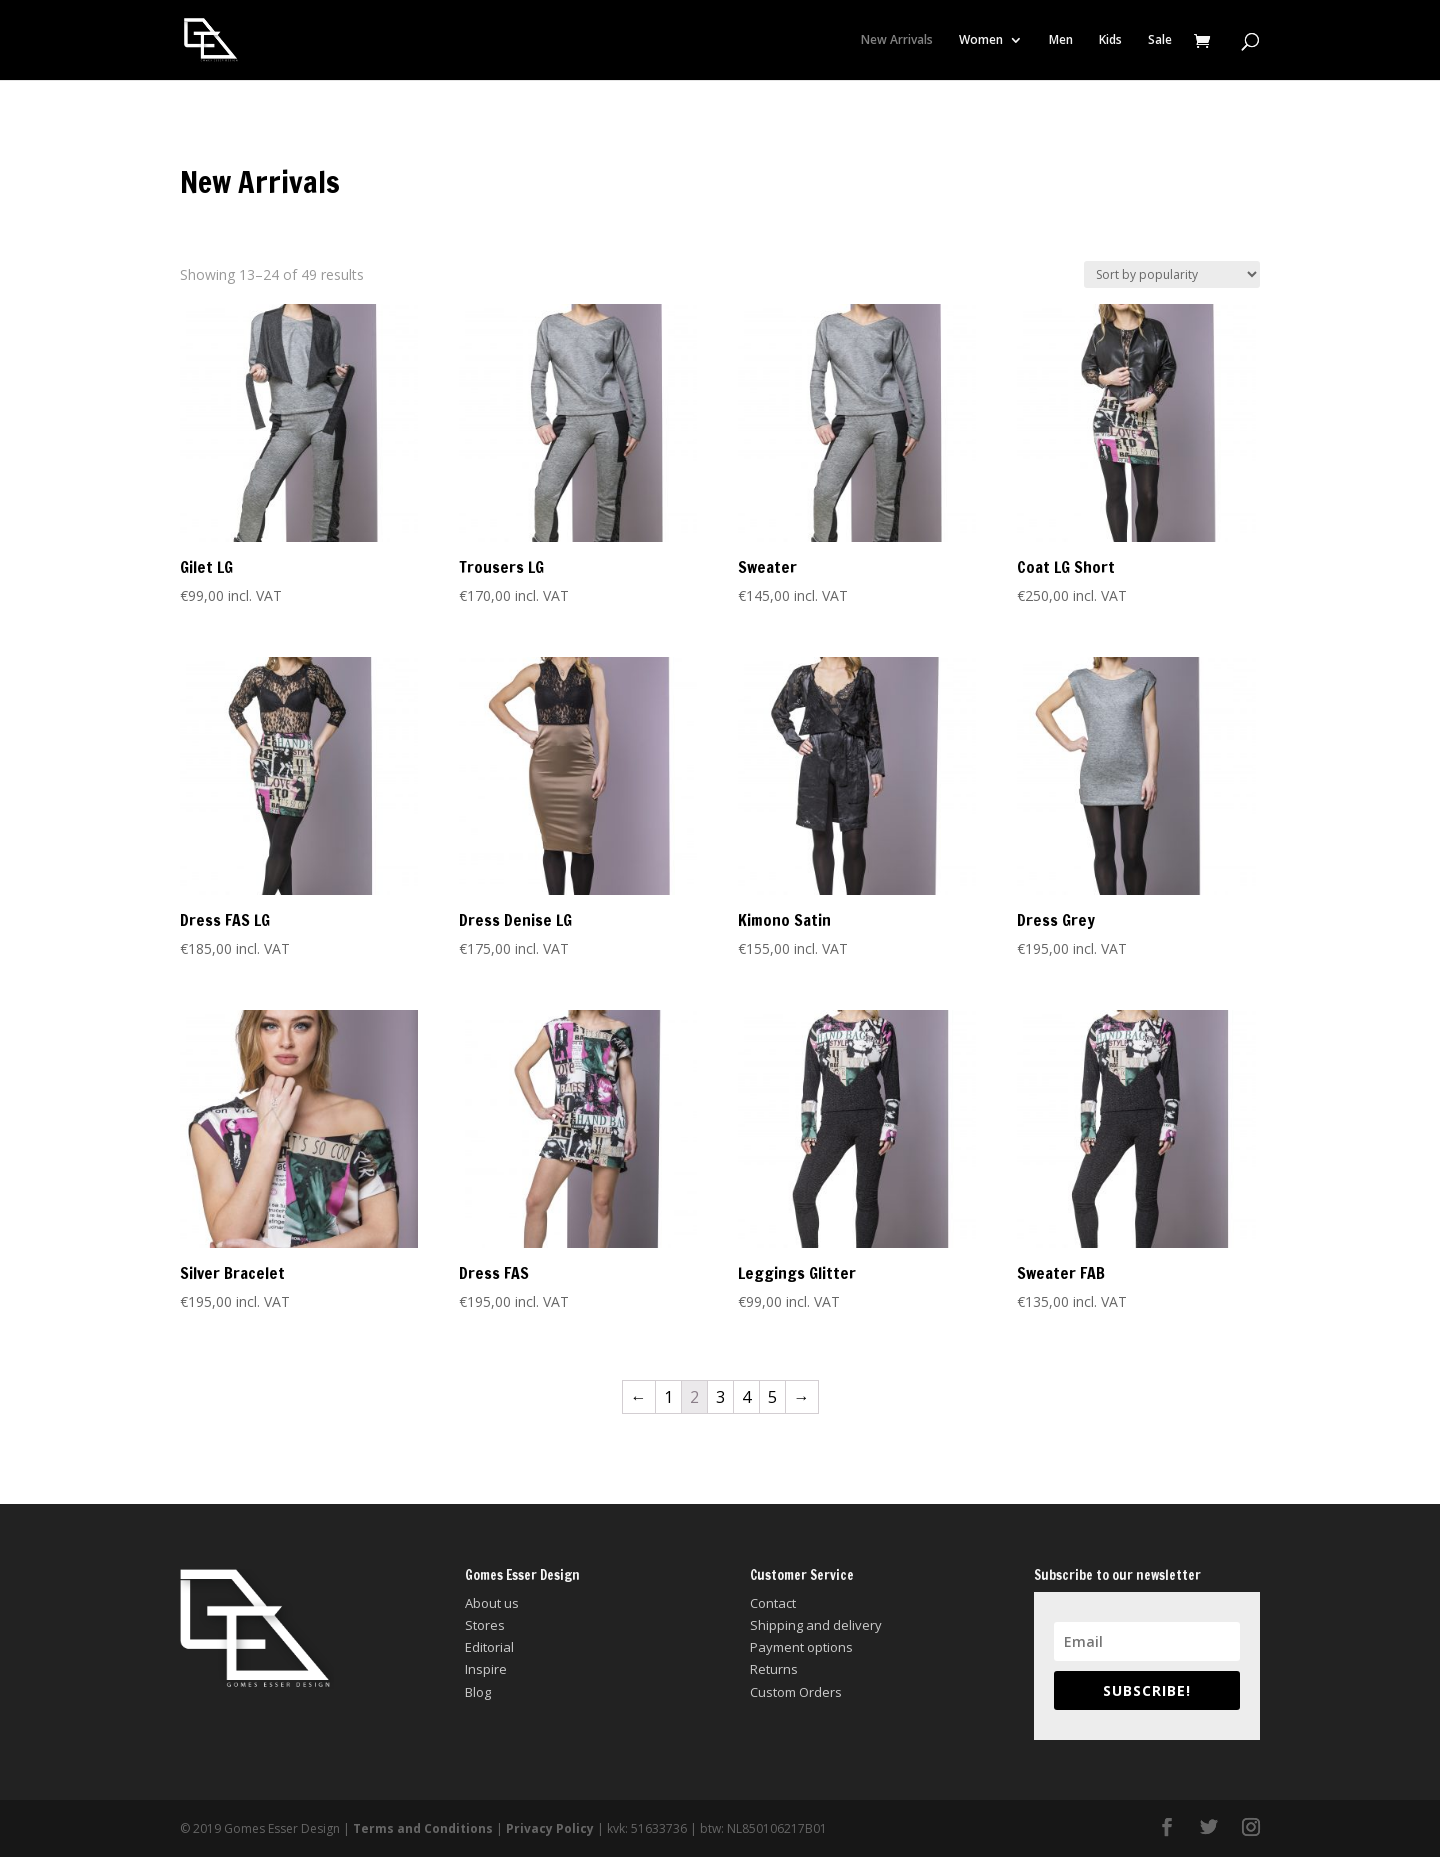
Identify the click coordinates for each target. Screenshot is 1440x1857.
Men (1061, 40)
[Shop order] (1172, 274)
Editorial (489, 1647)
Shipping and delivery (816, 1625)
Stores (485, 1625)
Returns (774, 1669)
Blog (478, 1692)
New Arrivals (897, 40)
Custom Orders (796, 1692)
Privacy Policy (550, 1828)
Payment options (801, 1647)
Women (981, 40)
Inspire (486, 1669)
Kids (1110, 40)
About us (492, 1603)
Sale (1160, 40)
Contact (773, 1603)
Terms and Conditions (423, 1828)
